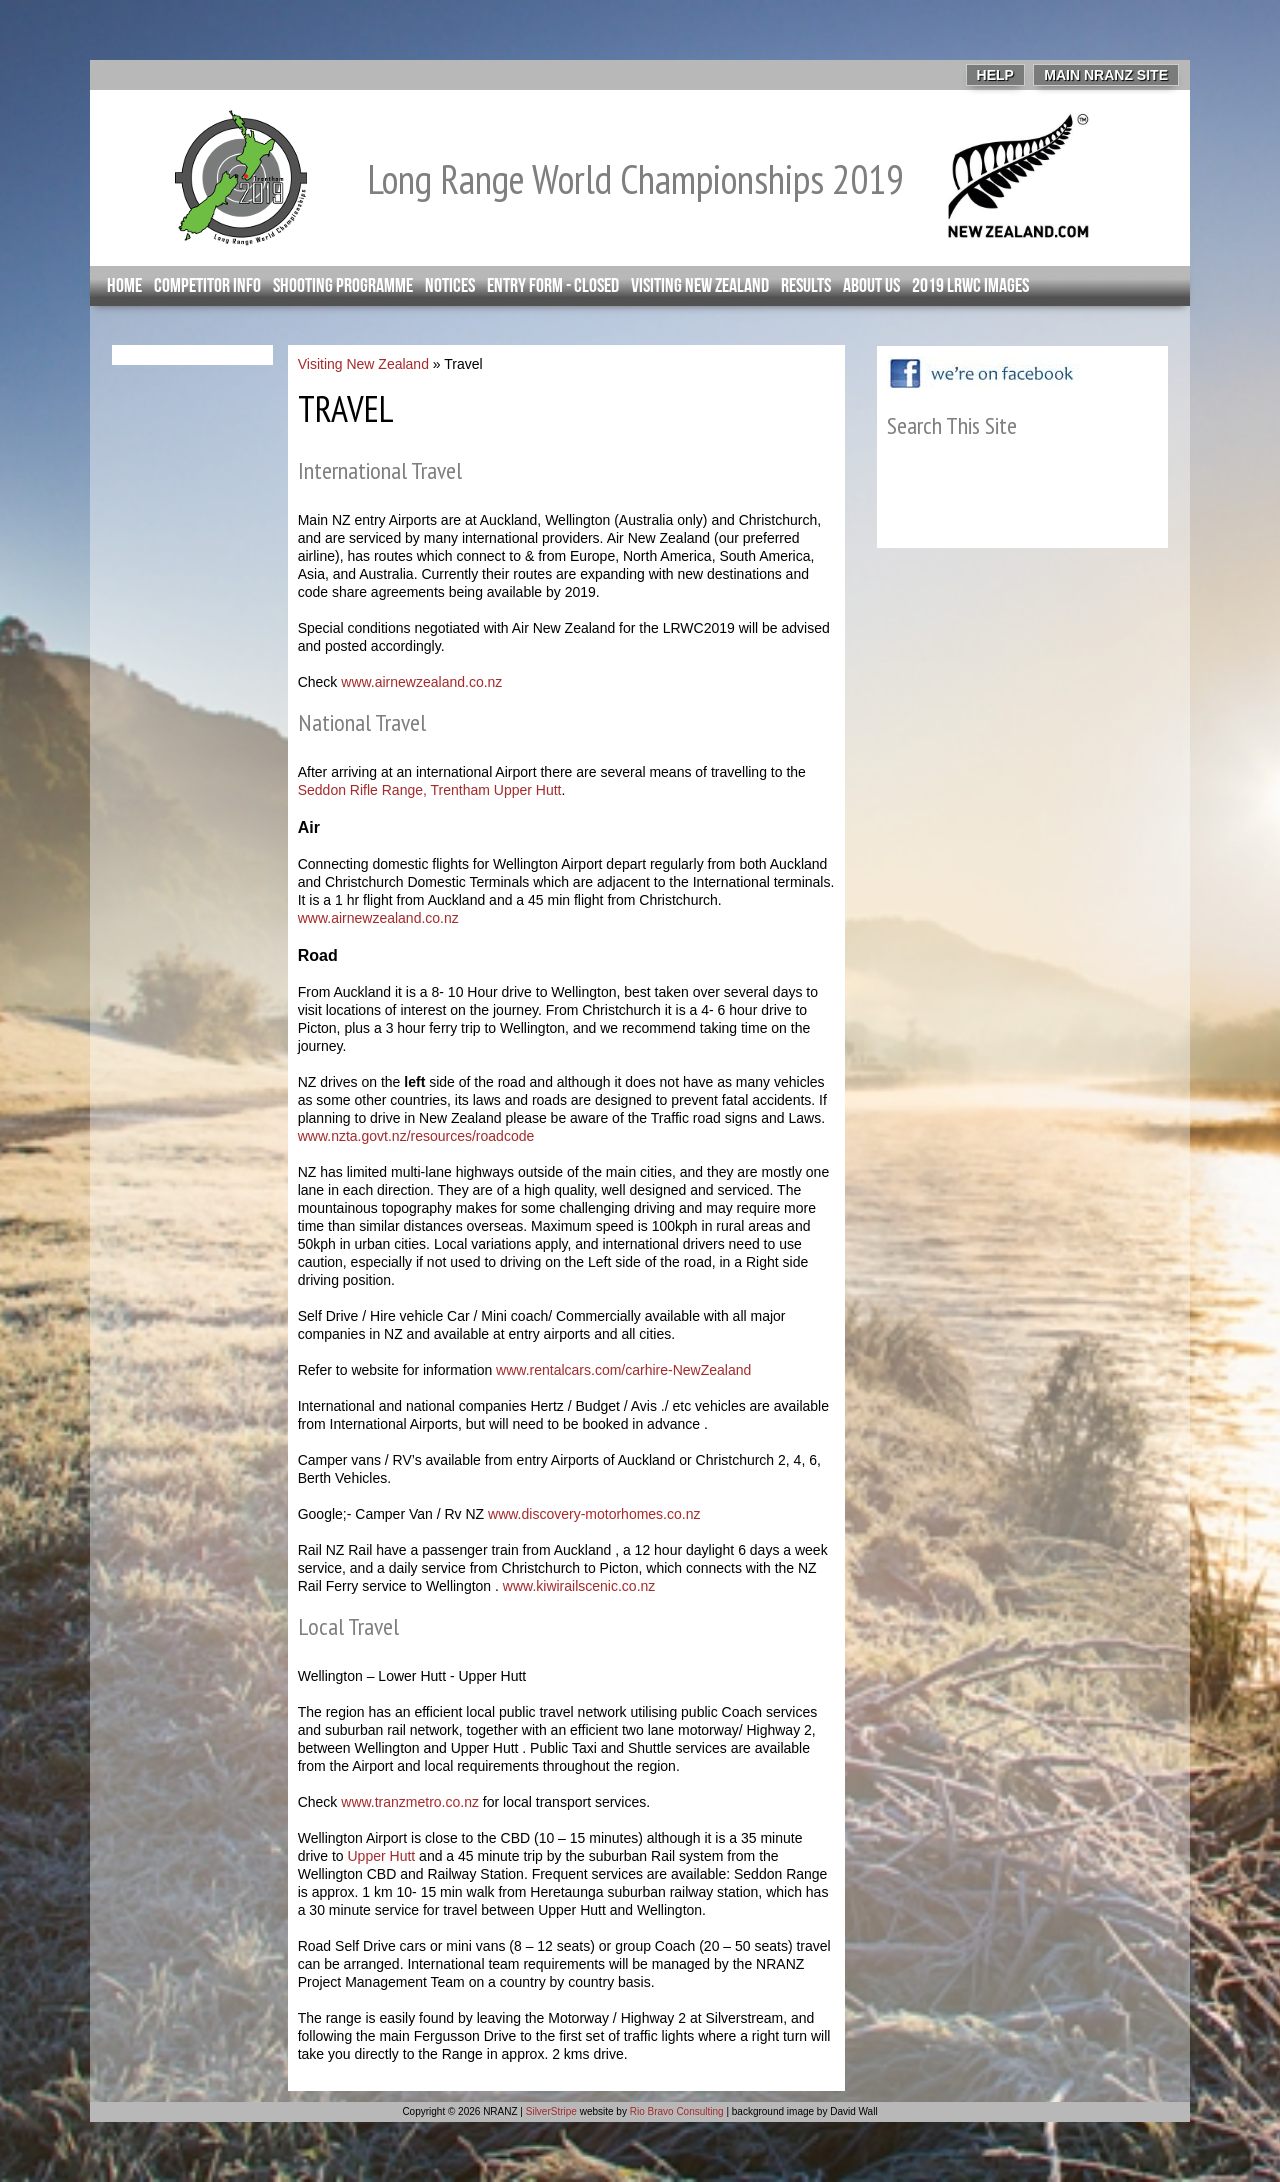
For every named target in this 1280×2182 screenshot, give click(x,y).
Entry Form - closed (553, 286)
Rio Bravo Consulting (677, 2111)
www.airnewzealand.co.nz (421, 682)
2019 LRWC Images (970, 286)
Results (806, 286)
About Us (871, 286)
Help (995, 75)
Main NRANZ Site (1106, 75)
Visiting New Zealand (700, 286)
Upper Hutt (382, 1856)
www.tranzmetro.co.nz (410, 1802)
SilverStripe (551, 2111)
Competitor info (207, 286)
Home (124, 286)
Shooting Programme (343, 286)
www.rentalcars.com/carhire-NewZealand (623, 1370)
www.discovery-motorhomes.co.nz (594, 1514)
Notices (450, 286)
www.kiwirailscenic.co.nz (579, 1586)
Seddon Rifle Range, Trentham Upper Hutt (430, 790)
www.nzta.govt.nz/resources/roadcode (416, 1136)
